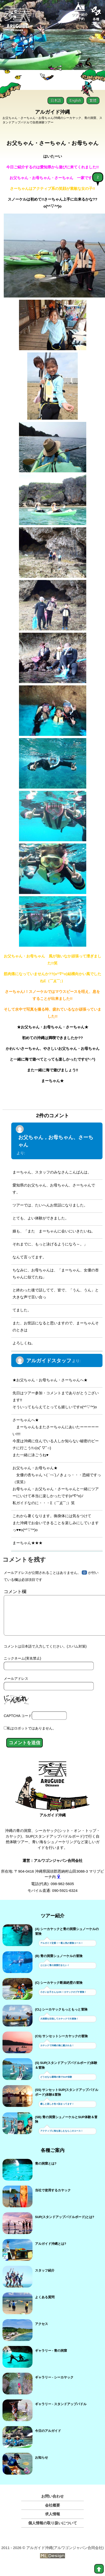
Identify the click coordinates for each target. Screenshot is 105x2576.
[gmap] (58, 1885)
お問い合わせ (52, 2504)
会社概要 (52, 2513)
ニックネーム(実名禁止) (22, 1666)
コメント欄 (15, 1591)
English (75, 100)
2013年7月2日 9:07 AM (30, 1371)
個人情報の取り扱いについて (52, 2531)
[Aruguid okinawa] (17, 21)
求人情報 (52, 2522)
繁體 (93, 100)
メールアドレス (16, 1687)
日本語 (55, 100)
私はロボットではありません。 (31, 1736)
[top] (99, 2569)
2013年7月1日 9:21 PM (30, 1163)
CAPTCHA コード (18, 1724)
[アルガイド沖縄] (52, 1784)
